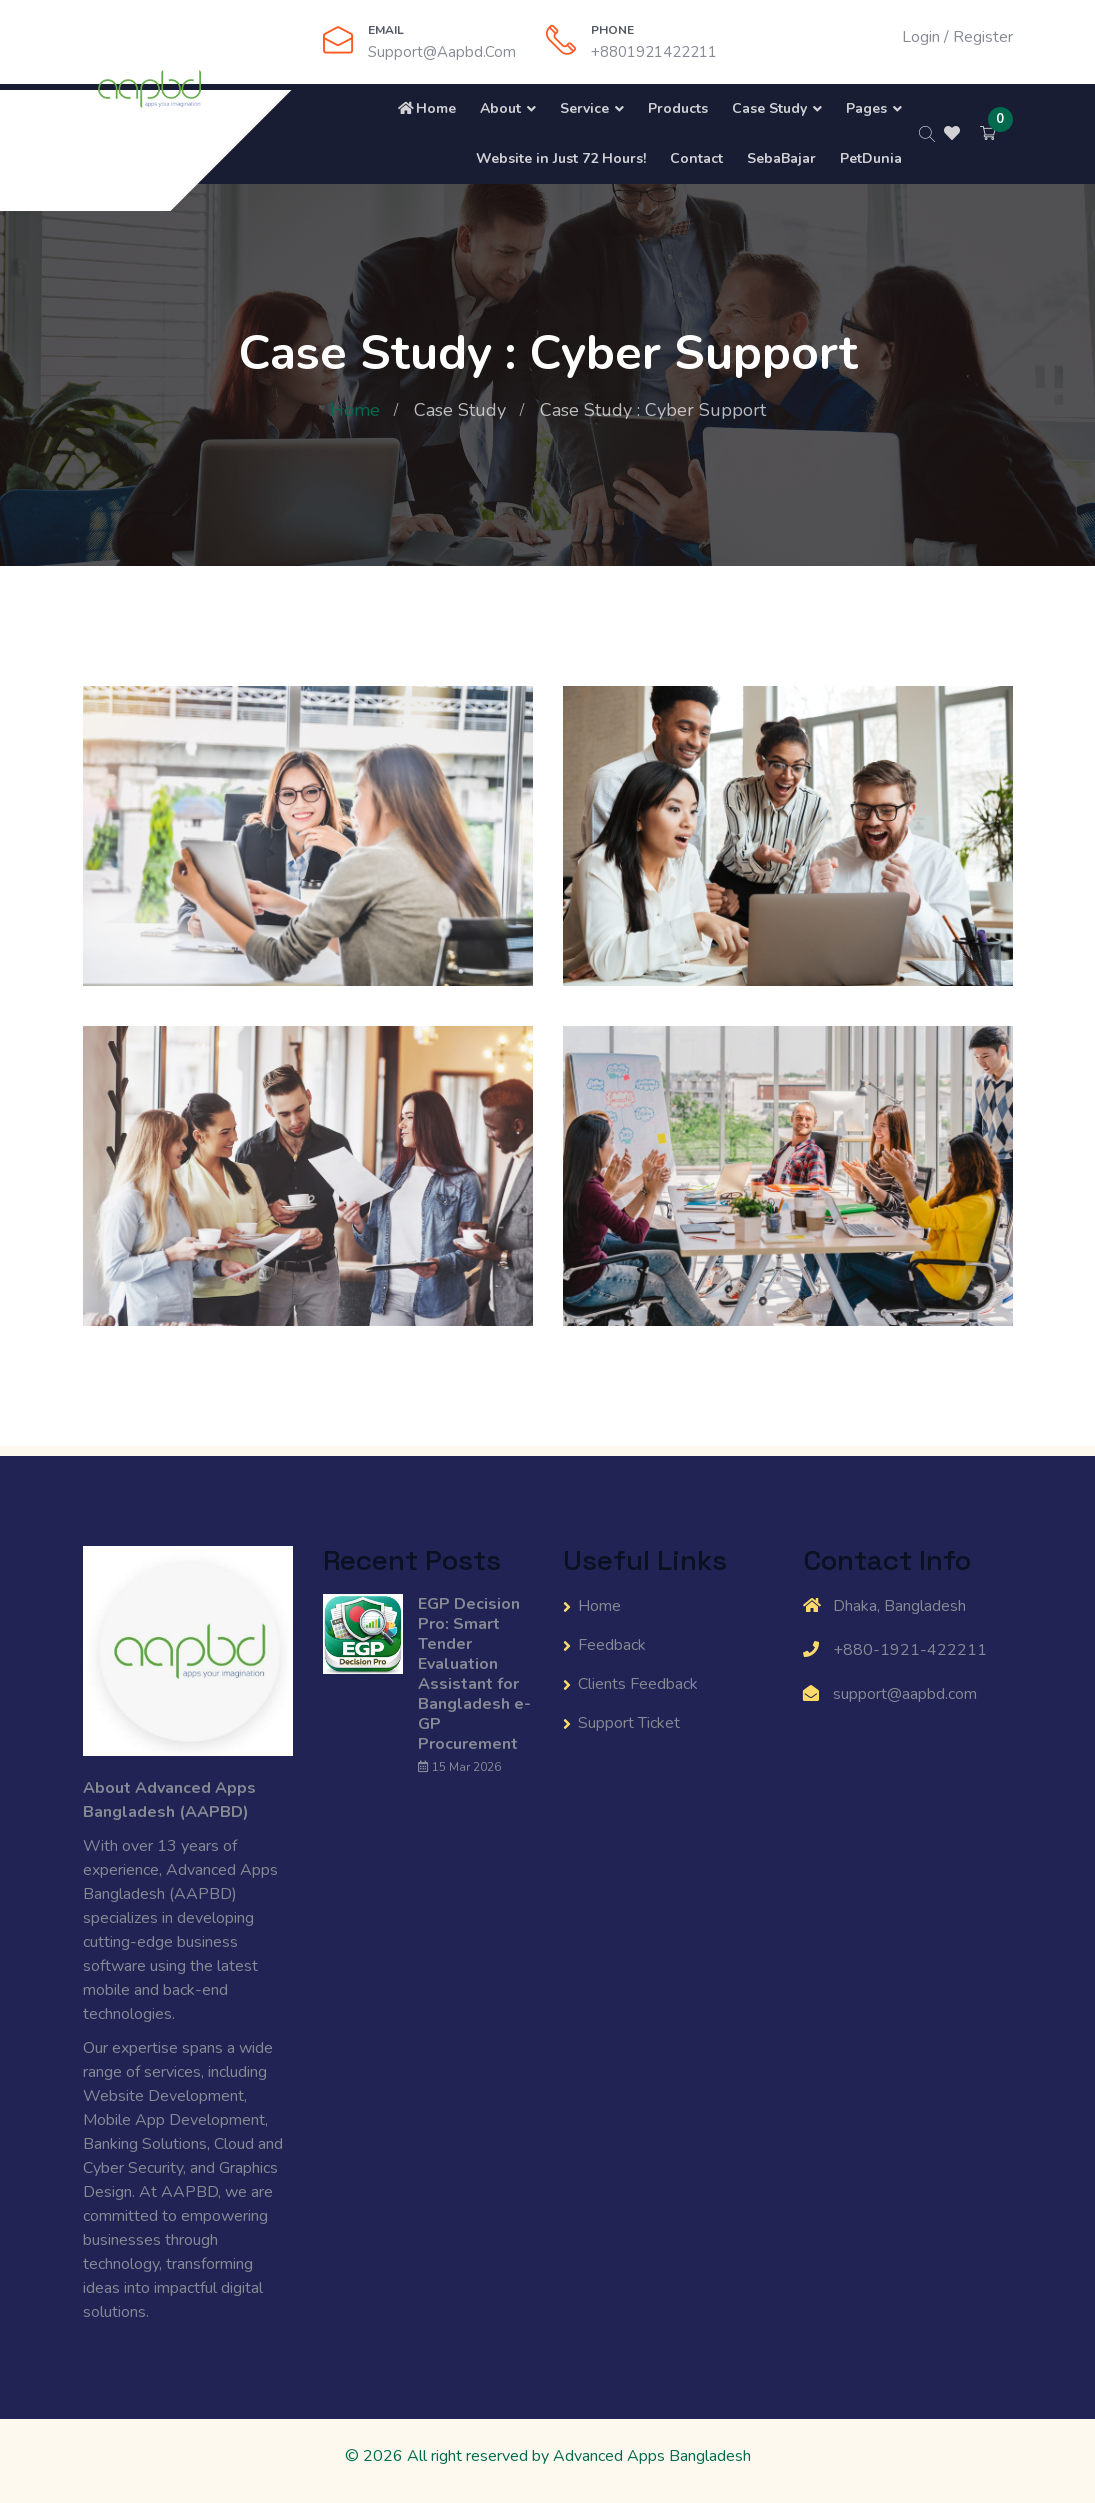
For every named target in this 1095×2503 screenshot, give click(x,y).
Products (678, 108)
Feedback (612, 1645)
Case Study (769, 108)
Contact (696, 158)
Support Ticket (629, 1723)
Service (584, 108)
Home (426, 108)
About (500, 108)
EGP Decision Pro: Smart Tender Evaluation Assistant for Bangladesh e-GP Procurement (474, 1674)
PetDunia (871, 158)
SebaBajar (781, 158)
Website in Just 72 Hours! (559, 158)
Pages (866, 108)
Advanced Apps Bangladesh (652, 2456)
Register (983, 37)
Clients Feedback (638, 1684)
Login (921, 37)
